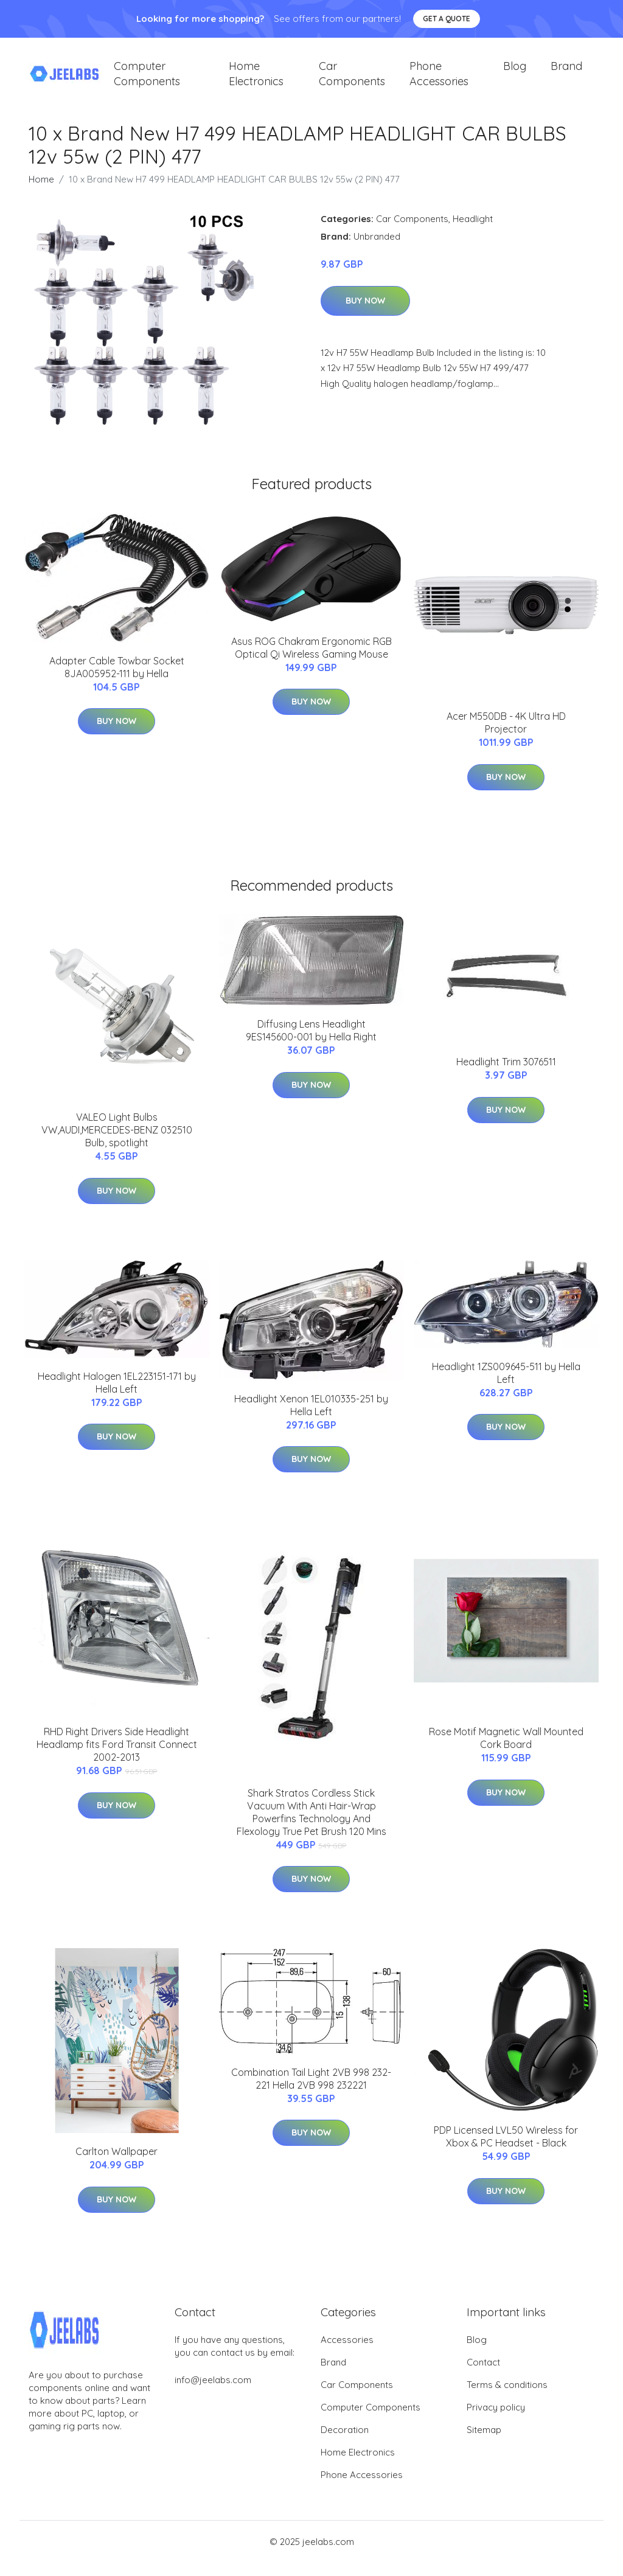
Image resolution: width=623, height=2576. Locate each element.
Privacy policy (496, 2420)
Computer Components (147, 80)
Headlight (473, 232)
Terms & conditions (507, 2398)
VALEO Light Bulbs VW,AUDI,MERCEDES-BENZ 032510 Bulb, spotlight (116, 1144)
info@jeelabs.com (213, 2393)
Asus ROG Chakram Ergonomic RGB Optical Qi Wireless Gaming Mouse (311, 661)
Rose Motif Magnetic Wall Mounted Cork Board (506, 1751)
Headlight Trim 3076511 (506, 1076)
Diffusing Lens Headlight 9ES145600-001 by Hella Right (311, 1044)
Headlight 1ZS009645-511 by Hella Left (506, 1386)
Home (41, 192)
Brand (566, 73)
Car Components (352, 80)
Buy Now (365, 313)
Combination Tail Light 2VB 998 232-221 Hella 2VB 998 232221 (311, 2092)
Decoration (345, 2443)
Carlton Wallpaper (116, 2165)
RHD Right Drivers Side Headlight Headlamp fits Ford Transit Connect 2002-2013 (117, 1758)
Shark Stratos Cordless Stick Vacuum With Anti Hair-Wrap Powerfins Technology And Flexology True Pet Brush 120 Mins (311, 1825)
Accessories (347, 2353)
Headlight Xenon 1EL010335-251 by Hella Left (311, 1418)
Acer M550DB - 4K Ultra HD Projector (506, 735)
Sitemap (484, 2443)
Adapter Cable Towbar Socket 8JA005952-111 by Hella (116, 680)
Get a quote (446, 18)
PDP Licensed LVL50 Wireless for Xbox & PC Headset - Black (506, 2150)
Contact (483, 2375)
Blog (514, 73)
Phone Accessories (438, 80)
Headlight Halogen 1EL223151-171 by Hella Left (117, 1396)
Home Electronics (256, 80)
